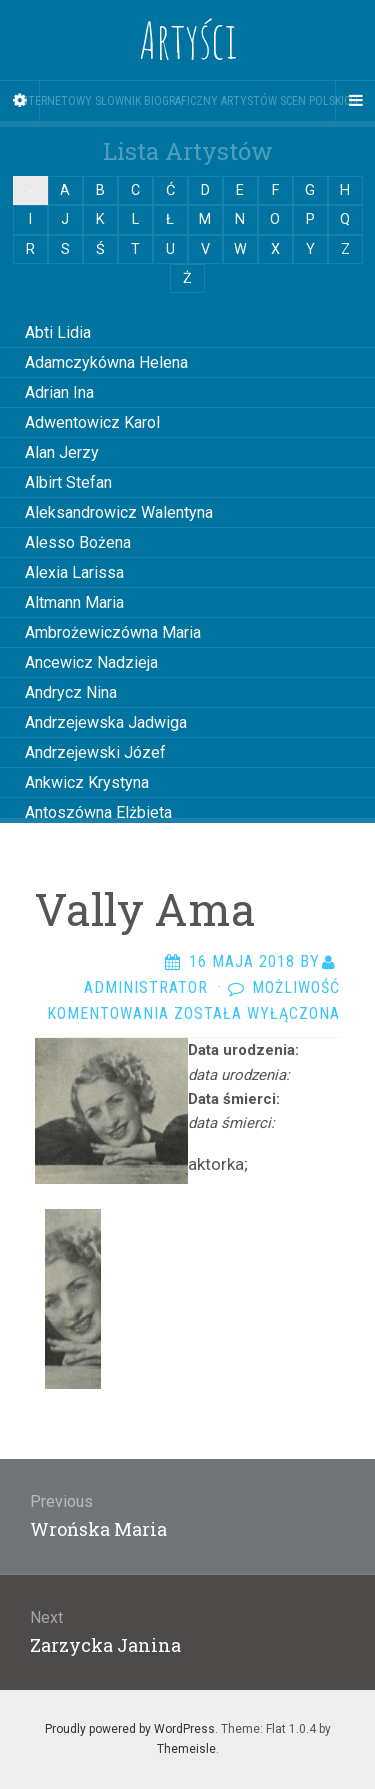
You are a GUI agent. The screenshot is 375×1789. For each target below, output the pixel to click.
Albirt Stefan (68, 482)
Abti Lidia (58, 332)
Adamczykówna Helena (106, 362)
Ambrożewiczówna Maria (113, 632)
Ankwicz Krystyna (87, 782)
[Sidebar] (20, 101)
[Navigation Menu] (355, 101)
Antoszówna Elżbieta (98, 812)
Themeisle (186, 1749)
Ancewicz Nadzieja (91, 662)
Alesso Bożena (78, 542)
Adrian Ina (59, 392)
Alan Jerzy (62, 452)
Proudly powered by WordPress (130, 1729)
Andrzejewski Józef (95, 752)
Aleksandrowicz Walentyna (119, 512)
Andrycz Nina (71, 692)
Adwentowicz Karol (92, 422)
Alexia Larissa (74, 572)
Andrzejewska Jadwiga (106, 722)
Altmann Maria (74, 602)
